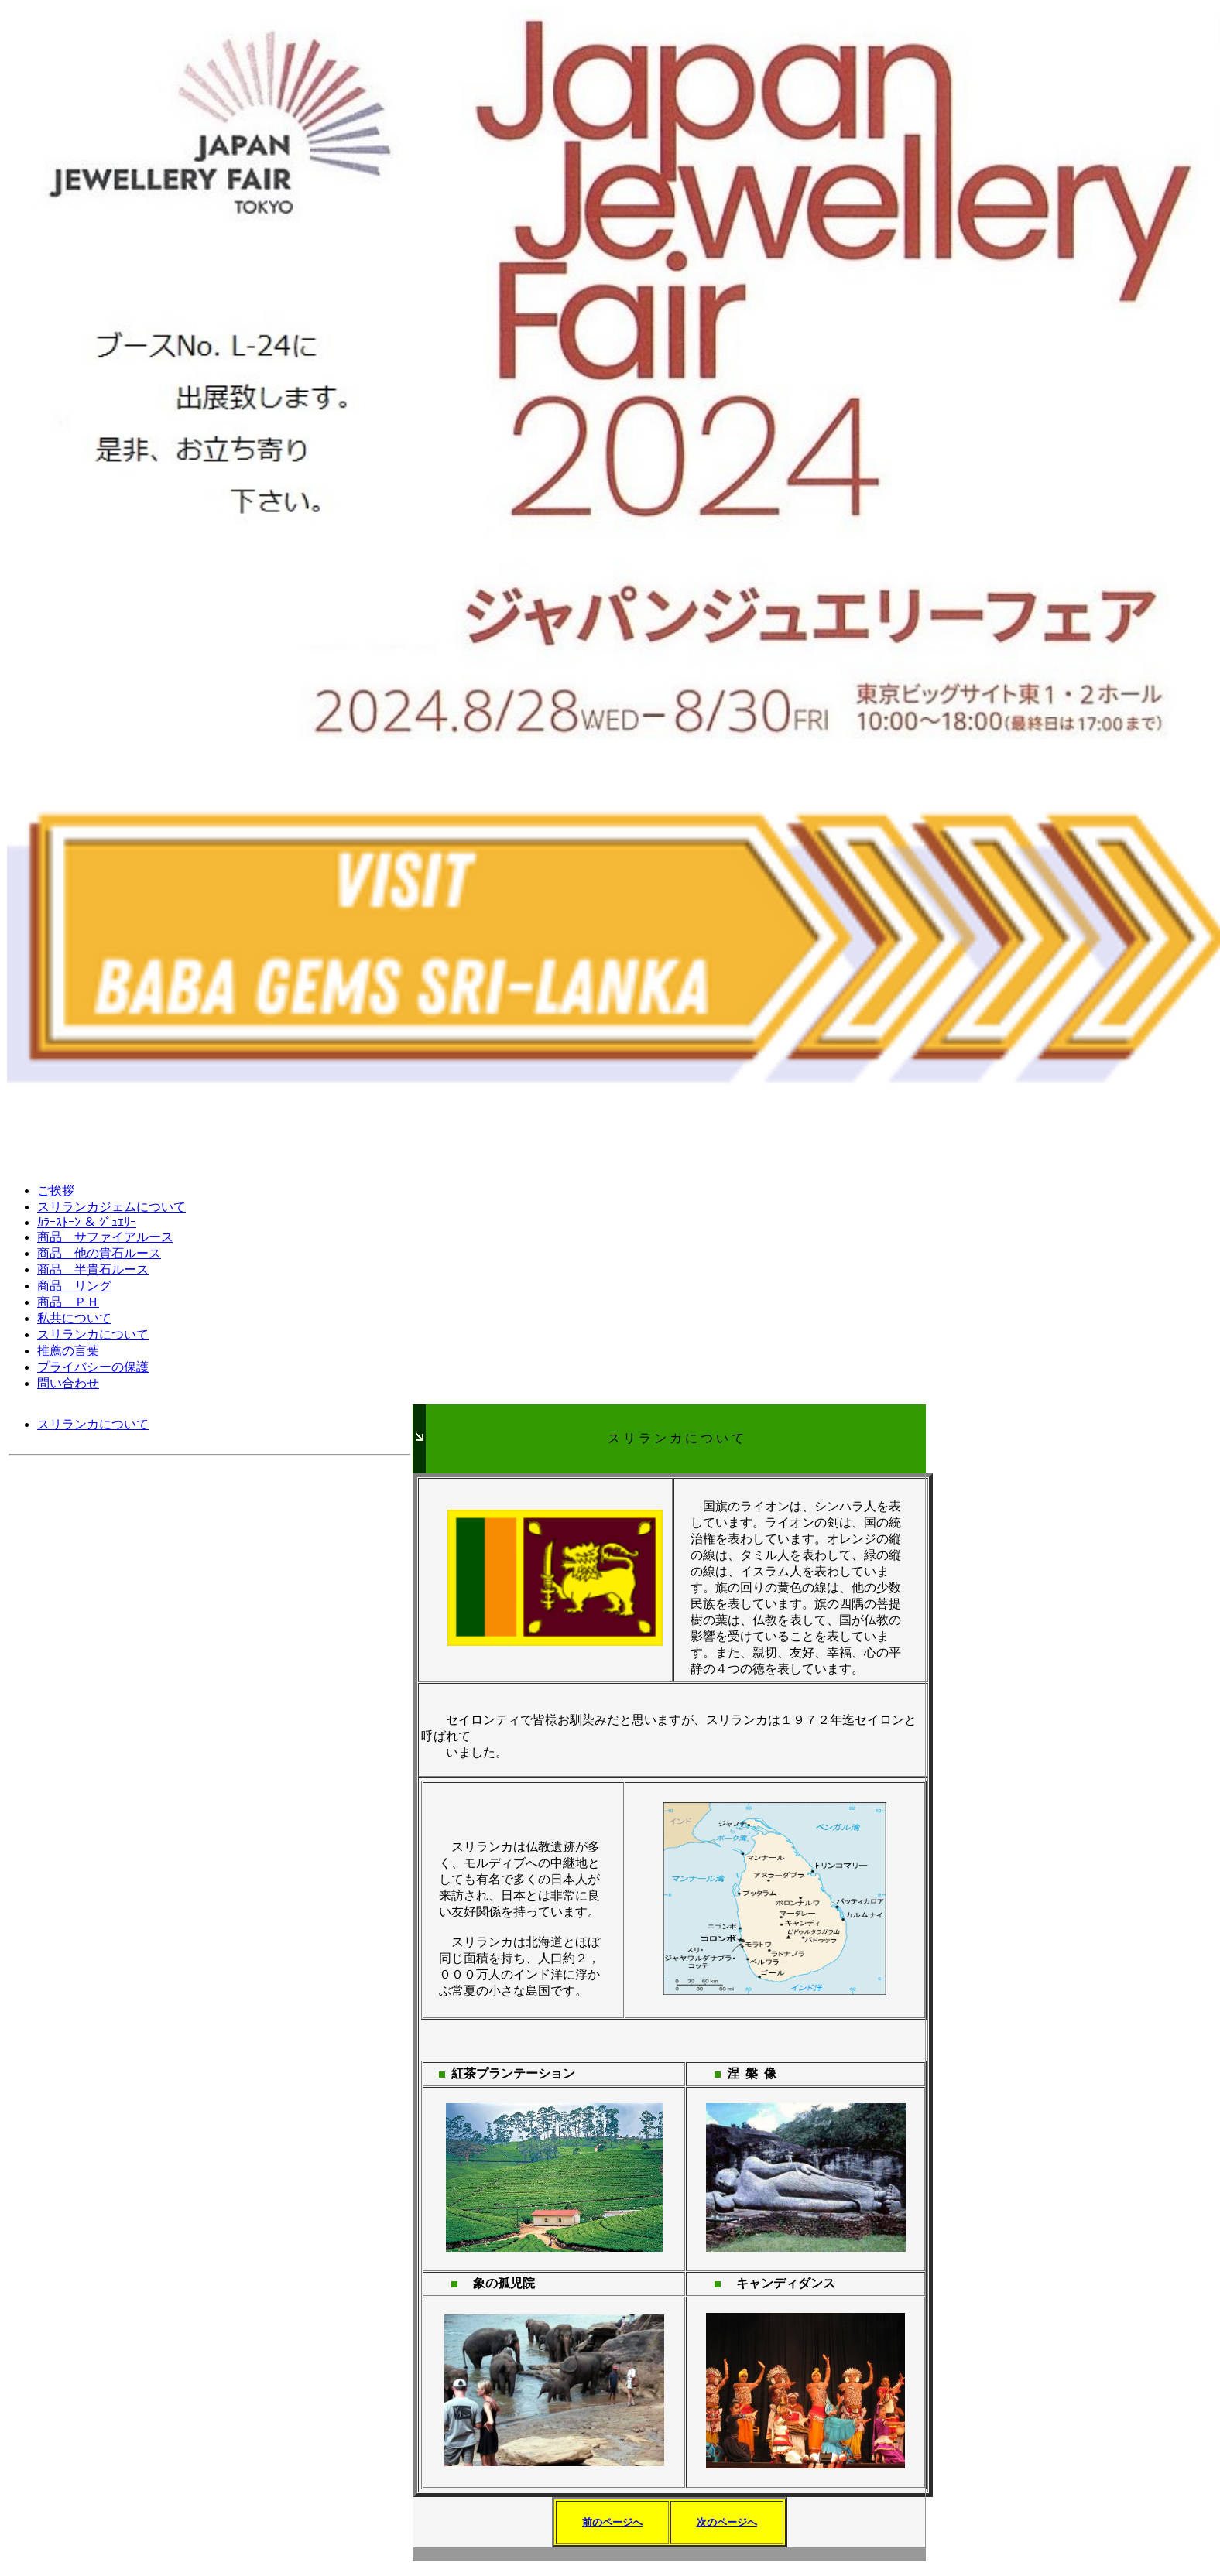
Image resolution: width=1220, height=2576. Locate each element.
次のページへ (727, 2522)
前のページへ (612, 2522)
